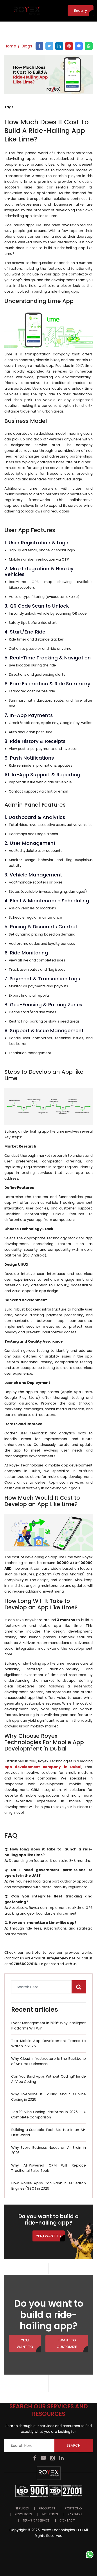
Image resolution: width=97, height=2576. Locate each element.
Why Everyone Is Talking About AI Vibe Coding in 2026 (48, 2097)
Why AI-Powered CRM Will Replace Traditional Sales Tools (48, 2168)
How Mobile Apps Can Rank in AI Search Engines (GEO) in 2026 (48, 2186)
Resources (23, 2439)
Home (10, 46)
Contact (67, 2444)
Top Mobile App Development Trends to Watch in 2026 (48, 2043)
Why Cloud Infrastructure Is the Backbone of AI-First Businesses (48, 2061)
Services (22, 2432)
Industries (50, 2439)
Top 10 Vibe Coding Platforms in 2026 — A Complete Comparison (48, 2114)
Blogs (27, 46)
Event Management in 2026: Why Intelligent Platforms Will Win (48, 2025)
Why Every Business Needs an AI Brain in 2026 (48, 2150)
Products (47, 2432)
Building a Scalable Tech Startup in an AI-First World (48, 2132)
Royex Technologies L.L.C (62, 2454)
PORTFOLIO (73, 2432)
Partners (75, 2439)
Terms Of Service (36, 2444)
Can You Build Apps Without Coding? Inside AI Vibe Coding (48, 2079)
